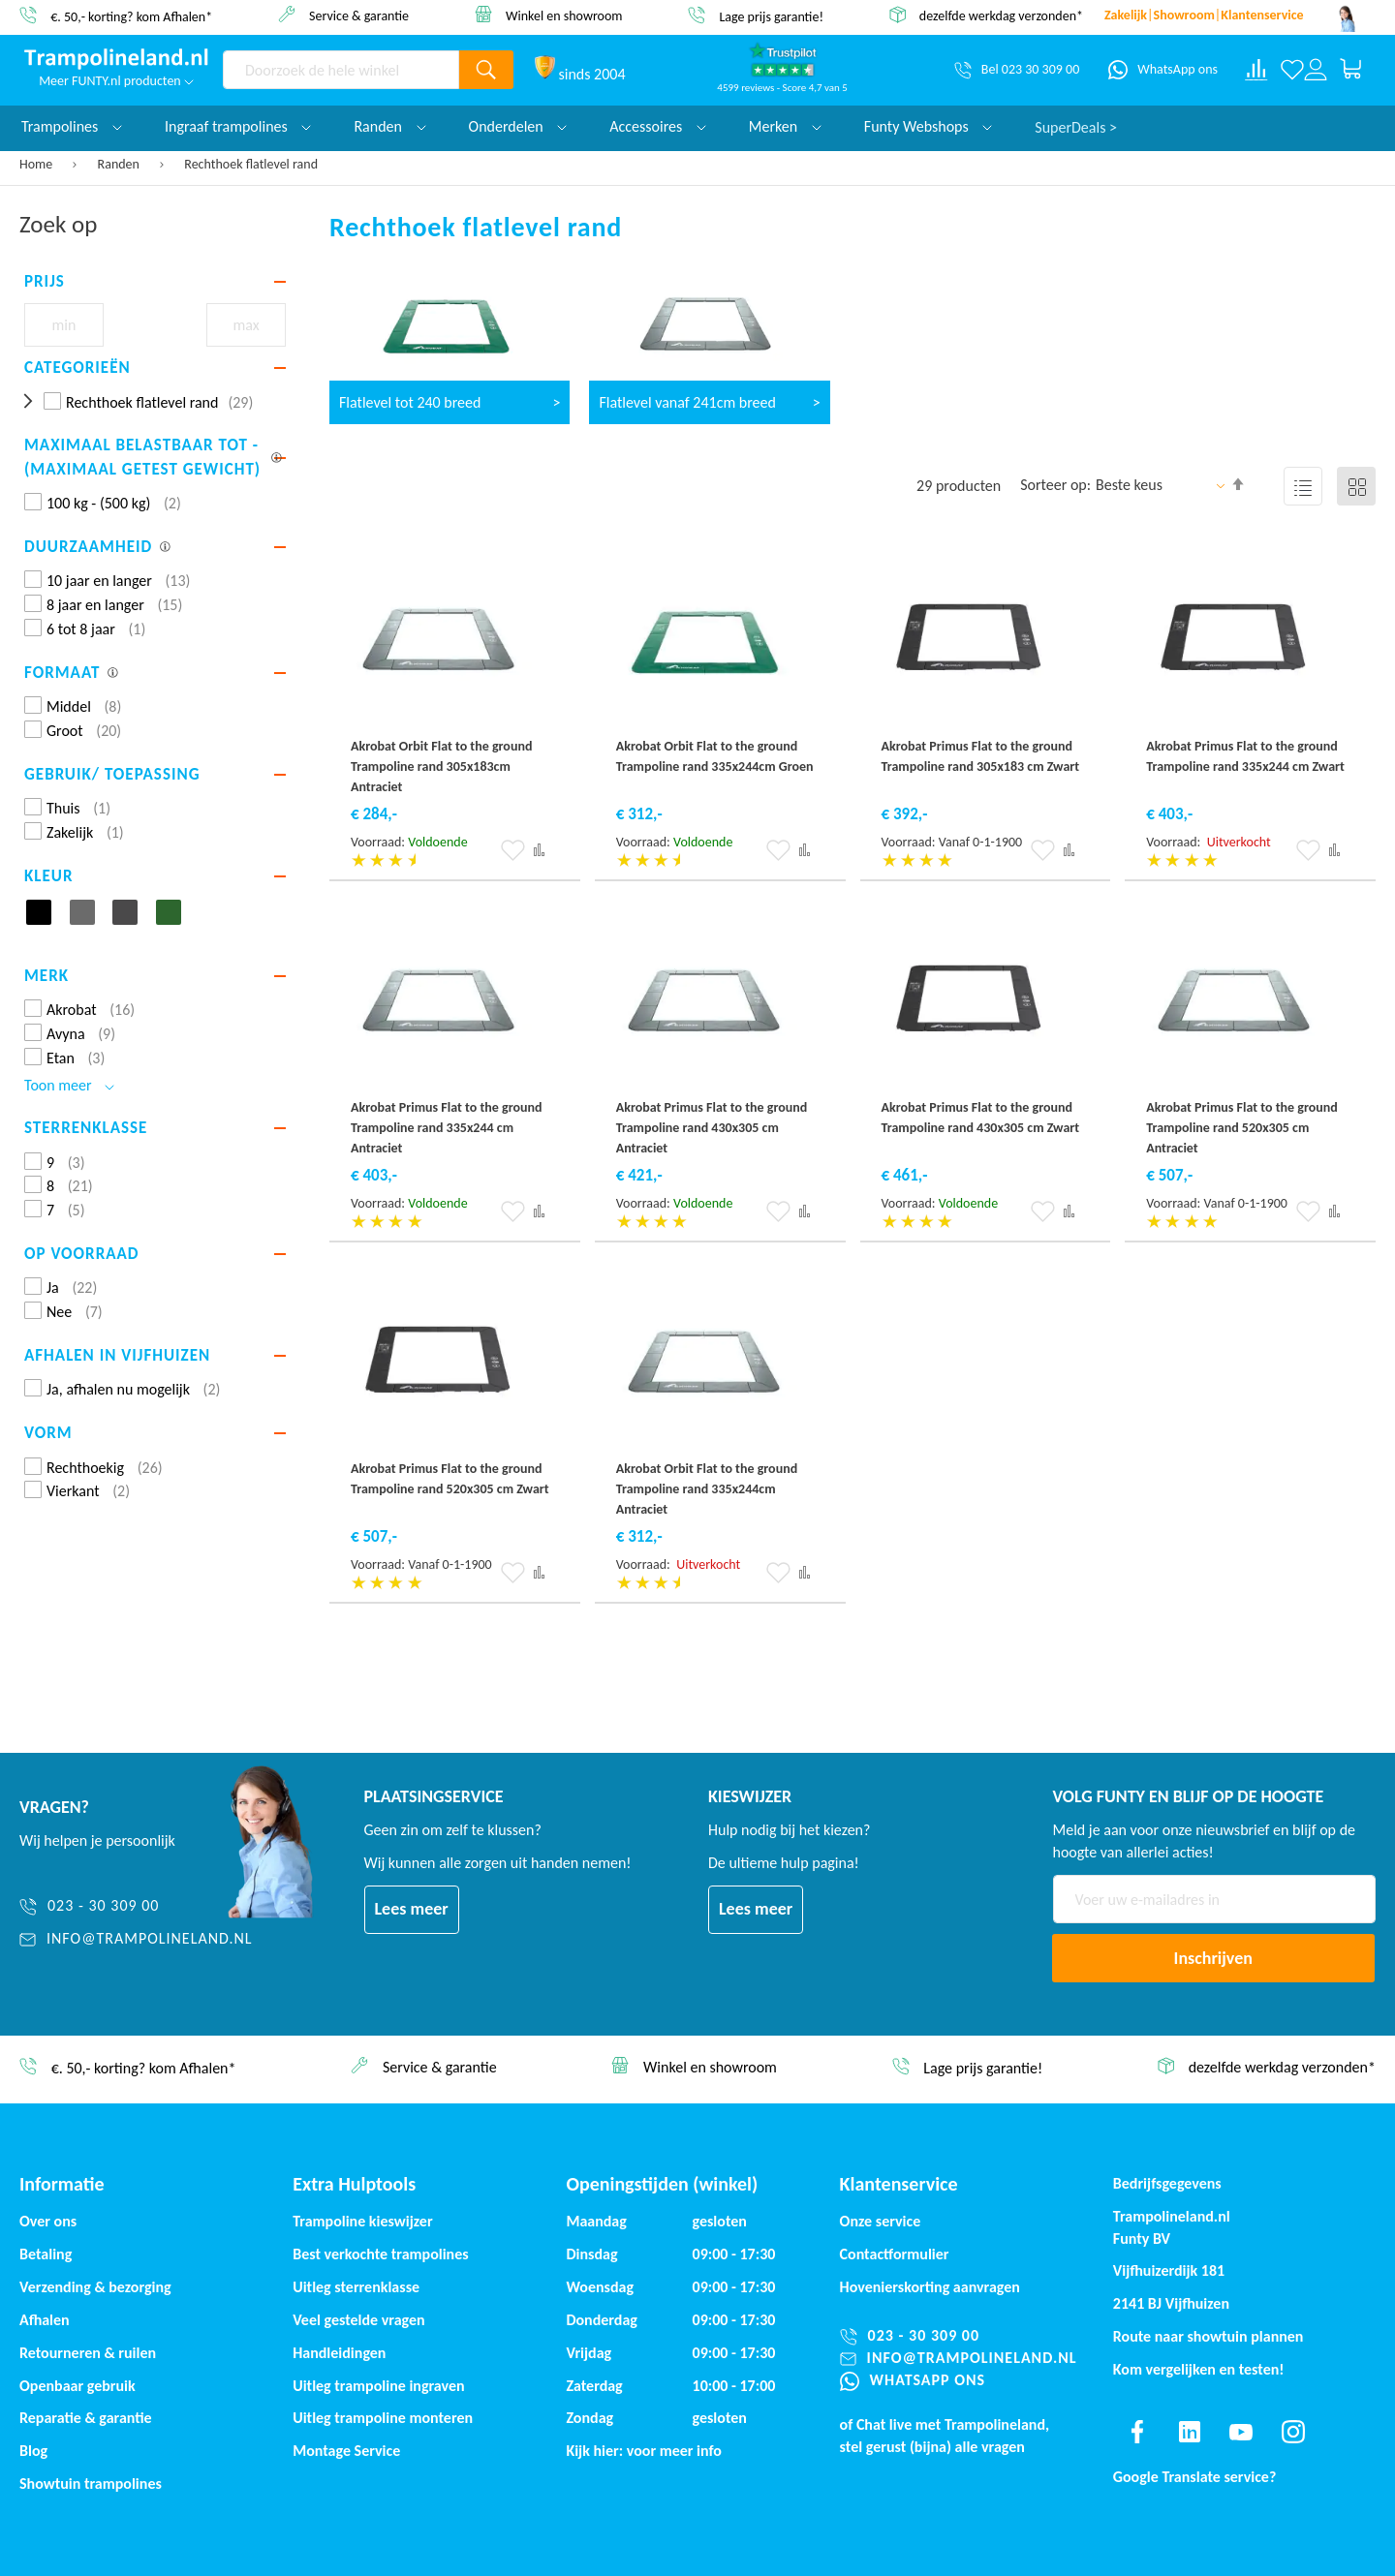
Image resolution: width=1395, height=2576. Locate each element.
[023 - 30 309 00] (136, 1906)
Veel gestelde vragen (358, 2320)
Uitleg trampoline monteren (383, 2417)
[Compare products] (1256, 70)
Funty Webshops (928, 126)
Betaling (45, 2254)
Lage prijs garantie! (771, 16)
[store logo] (116, 59)
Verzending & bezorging (95, 2287)
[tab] (155, 281)
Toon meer (69, 1085)
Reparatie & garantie (85, 2417)
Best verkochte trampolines (380, 2254)
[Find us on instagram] (1293, 2431)
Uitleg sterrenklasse (356, 2287)
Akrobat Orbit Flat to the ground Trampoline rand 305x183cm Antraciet (441, 766)
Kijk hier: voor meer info (644, 2450)
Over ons (48, 2221)
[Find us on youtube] (1241, 2431)
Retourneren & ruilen (87, 2353)
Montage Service (346, 2450)
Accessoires (657, 126)
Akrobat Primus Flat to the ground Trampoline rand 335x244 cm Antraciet (446, 1127)
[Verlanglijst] (1292, 70)
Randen (120, 164)
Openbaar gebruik (77, 2386)
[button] (513, 850)
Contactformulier (894, 2254)
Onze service (880, 2221)
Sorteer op (1053, 484)
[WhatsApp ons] (1163, 69)
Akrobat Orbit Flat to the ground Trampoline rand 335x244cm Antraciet (706, 1489)
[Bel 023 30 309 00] (1017, 69)
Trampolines (71, 126)
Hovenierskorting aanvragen (930, 2287)
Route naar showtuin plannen (1208, 2336)
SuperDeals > (1076, 126)
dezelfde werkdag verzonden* (1001, 16)
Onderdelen (518, 126)
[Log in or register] (1315, 70)
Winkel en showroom (564, 15)
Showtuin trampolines (90, 2483)
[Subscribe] (1214, 1958)
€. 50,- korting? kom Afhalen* (131, 16)
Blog (33, 2450)
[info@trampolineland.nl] (136, 1939)
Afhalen (44, 2320)
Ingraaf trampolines (238, 126)
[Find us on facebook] (1137, 2431)
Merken (785, 126)
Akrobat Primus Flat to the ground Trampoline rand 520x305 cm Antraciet (1242, 1127)
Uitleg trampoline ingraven (378, 2386)
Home (37, 164)
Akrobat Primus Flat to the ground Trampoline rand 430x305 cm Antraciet (712, 1127)
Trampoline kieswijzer (362, 2221)
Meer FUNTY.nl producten (116, 81)
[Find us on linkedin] (1188, 2431)
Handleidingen (339, 2353)
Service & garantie (359, 15)
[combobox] (341, 69)
